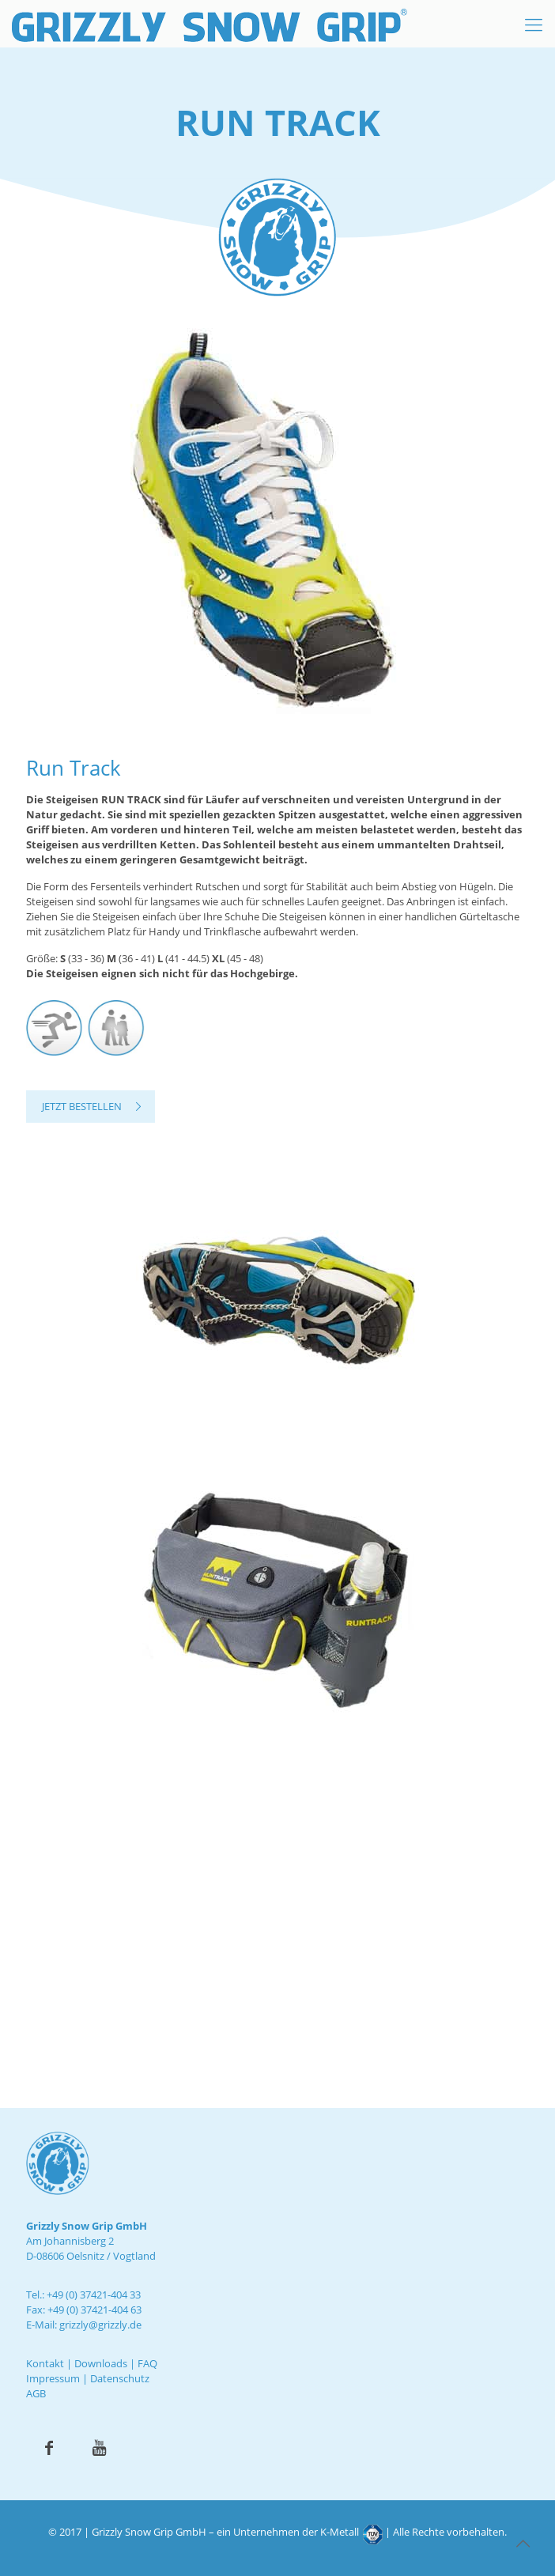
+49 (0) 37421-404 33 (94, 2294)
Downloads (100, 2363)
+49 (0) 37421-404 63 (94, 2309)
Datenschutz (119, 2378)
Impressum (53, 2378)
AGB (36, 2393)
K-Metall (339, 2532)
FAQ (147, 2363)
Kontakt (45, 2363)
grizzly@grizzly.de (100, 2324)
